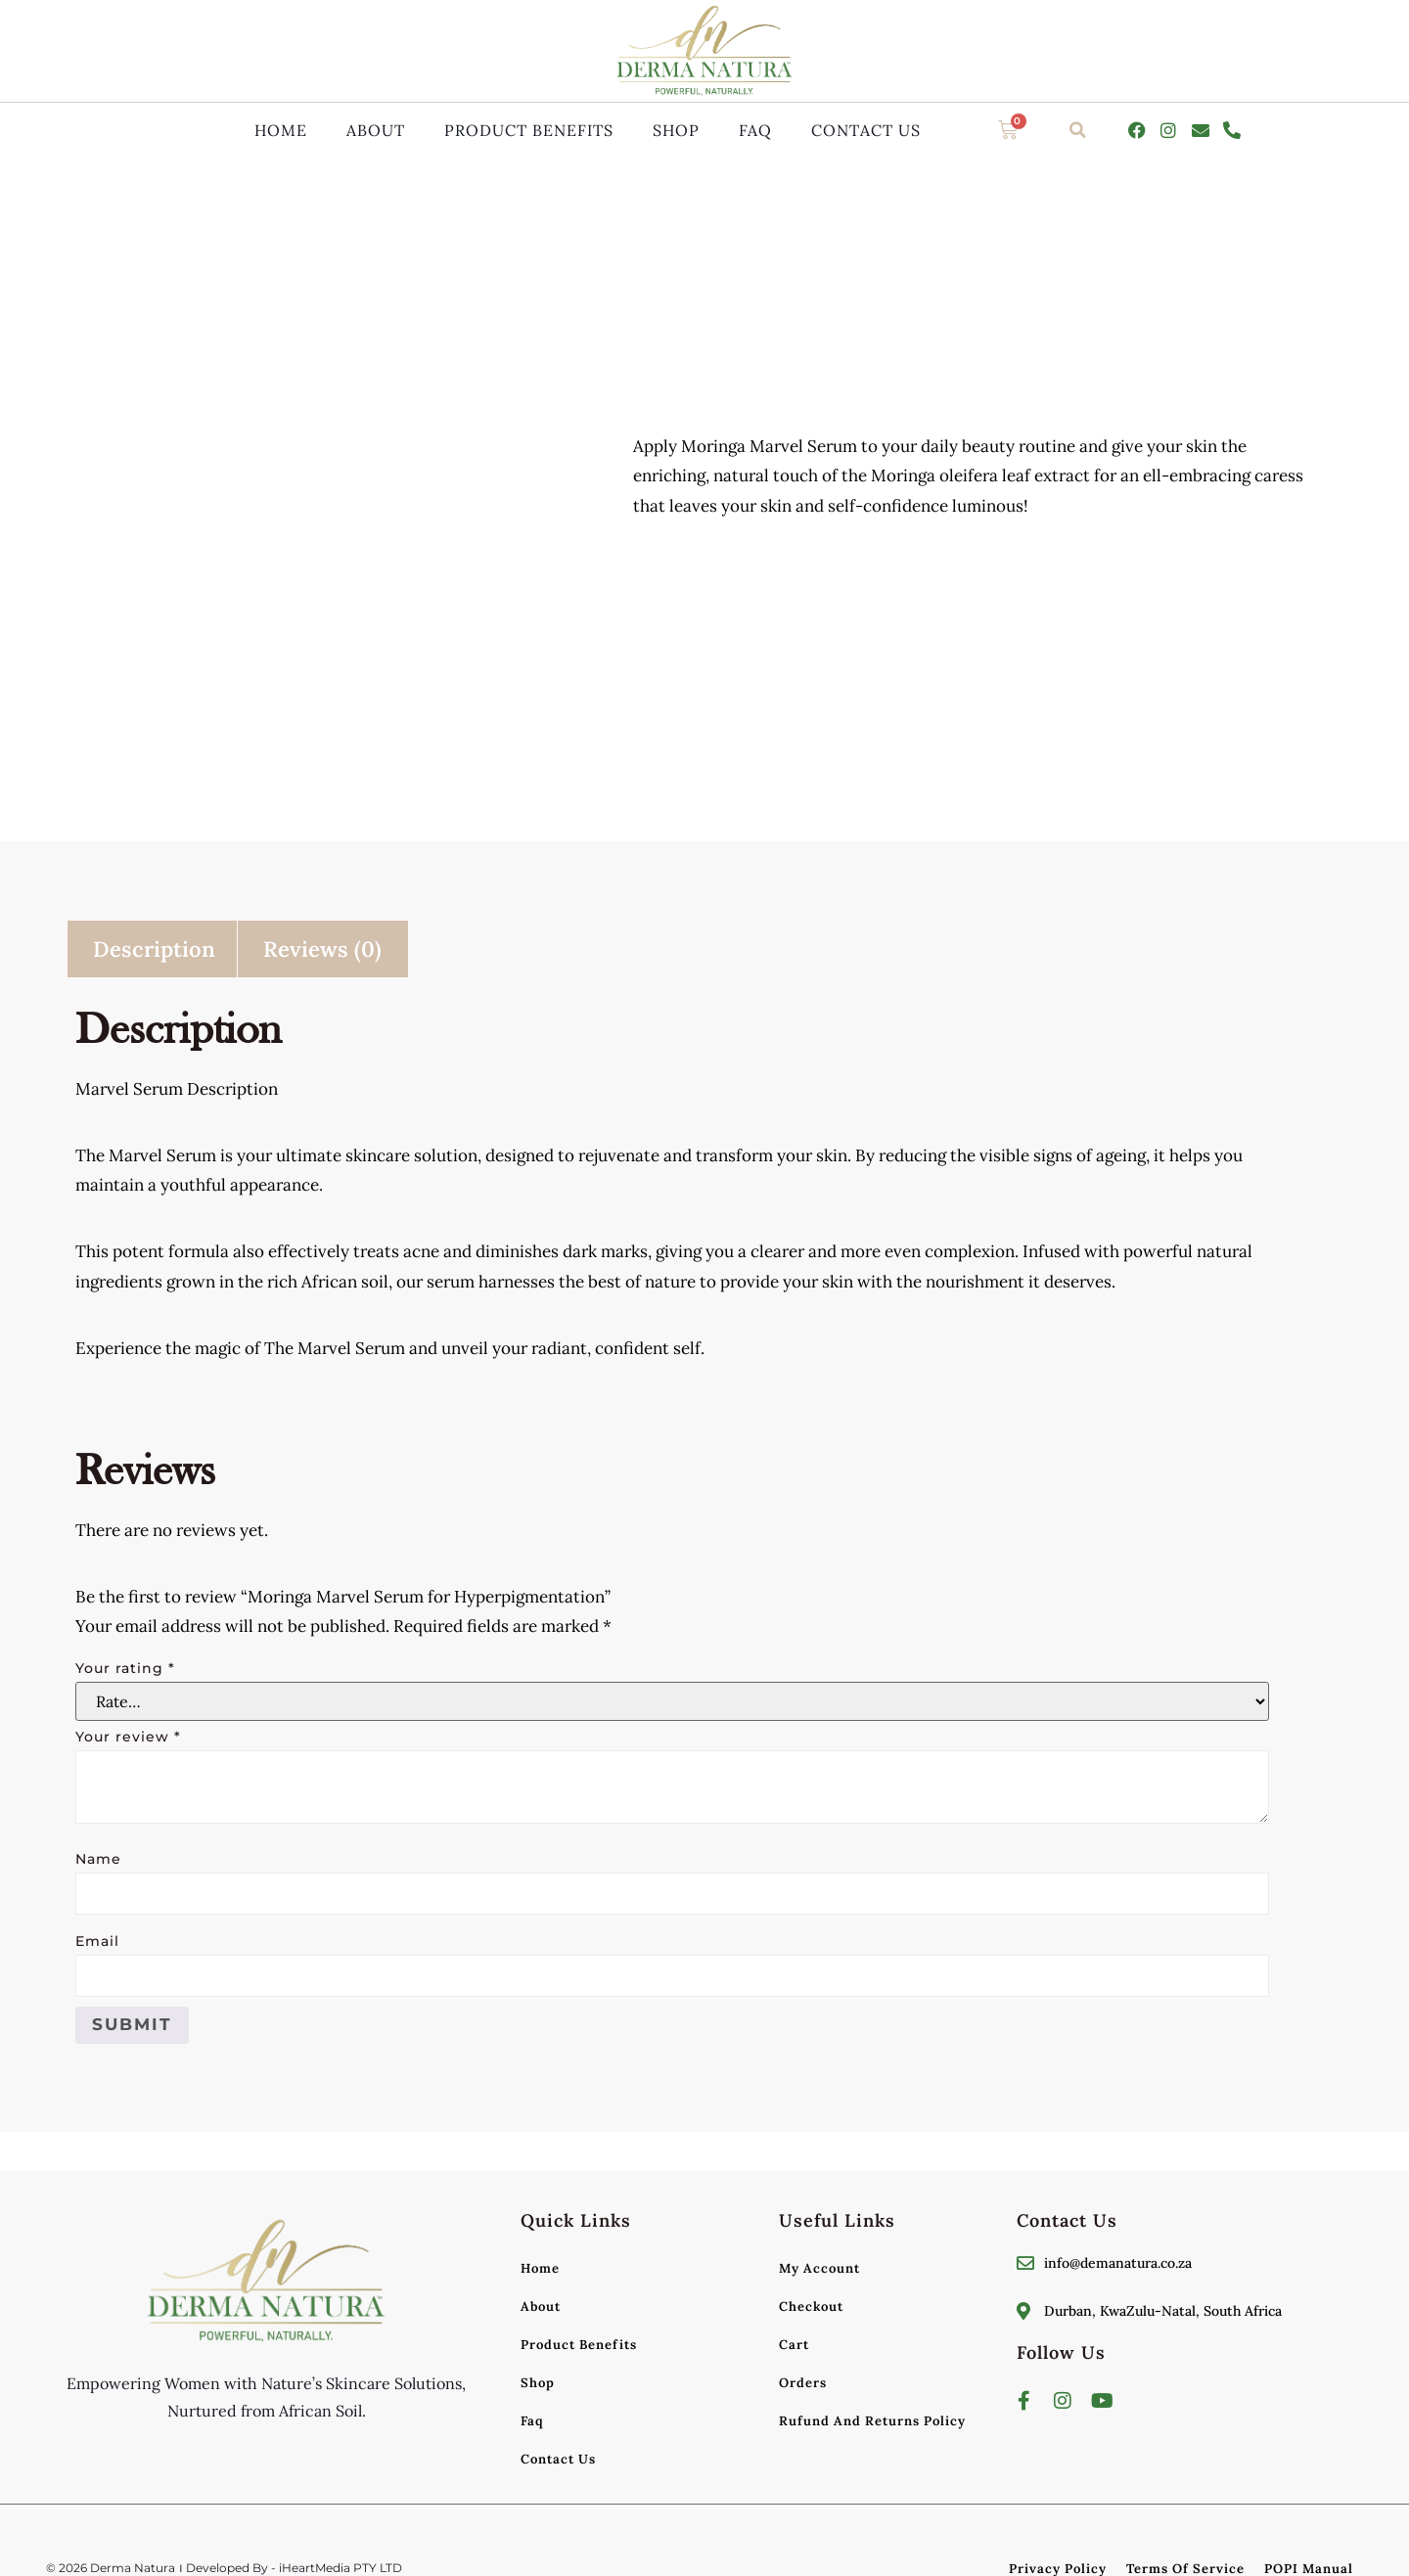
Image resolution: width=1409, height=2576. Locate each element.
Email (97, 1941)
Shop (676, 130)
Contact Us (866, 130)
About (375, 130)
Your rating (125, 1668)
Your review (128, 1736)
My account (819, 2268)
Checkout (811, 2306)
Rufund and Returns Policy (872, 2421)
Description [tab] (154, 949)
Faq (755, 130)
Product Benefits (529, 130)
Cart (794, 2344)
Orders (803, 2382)
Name (98, 1859)
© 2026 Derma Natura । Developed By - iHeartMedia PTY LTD (224, 2567)
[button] (1078, 130)
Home (280, 130)
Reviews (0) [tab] (322, 949)
